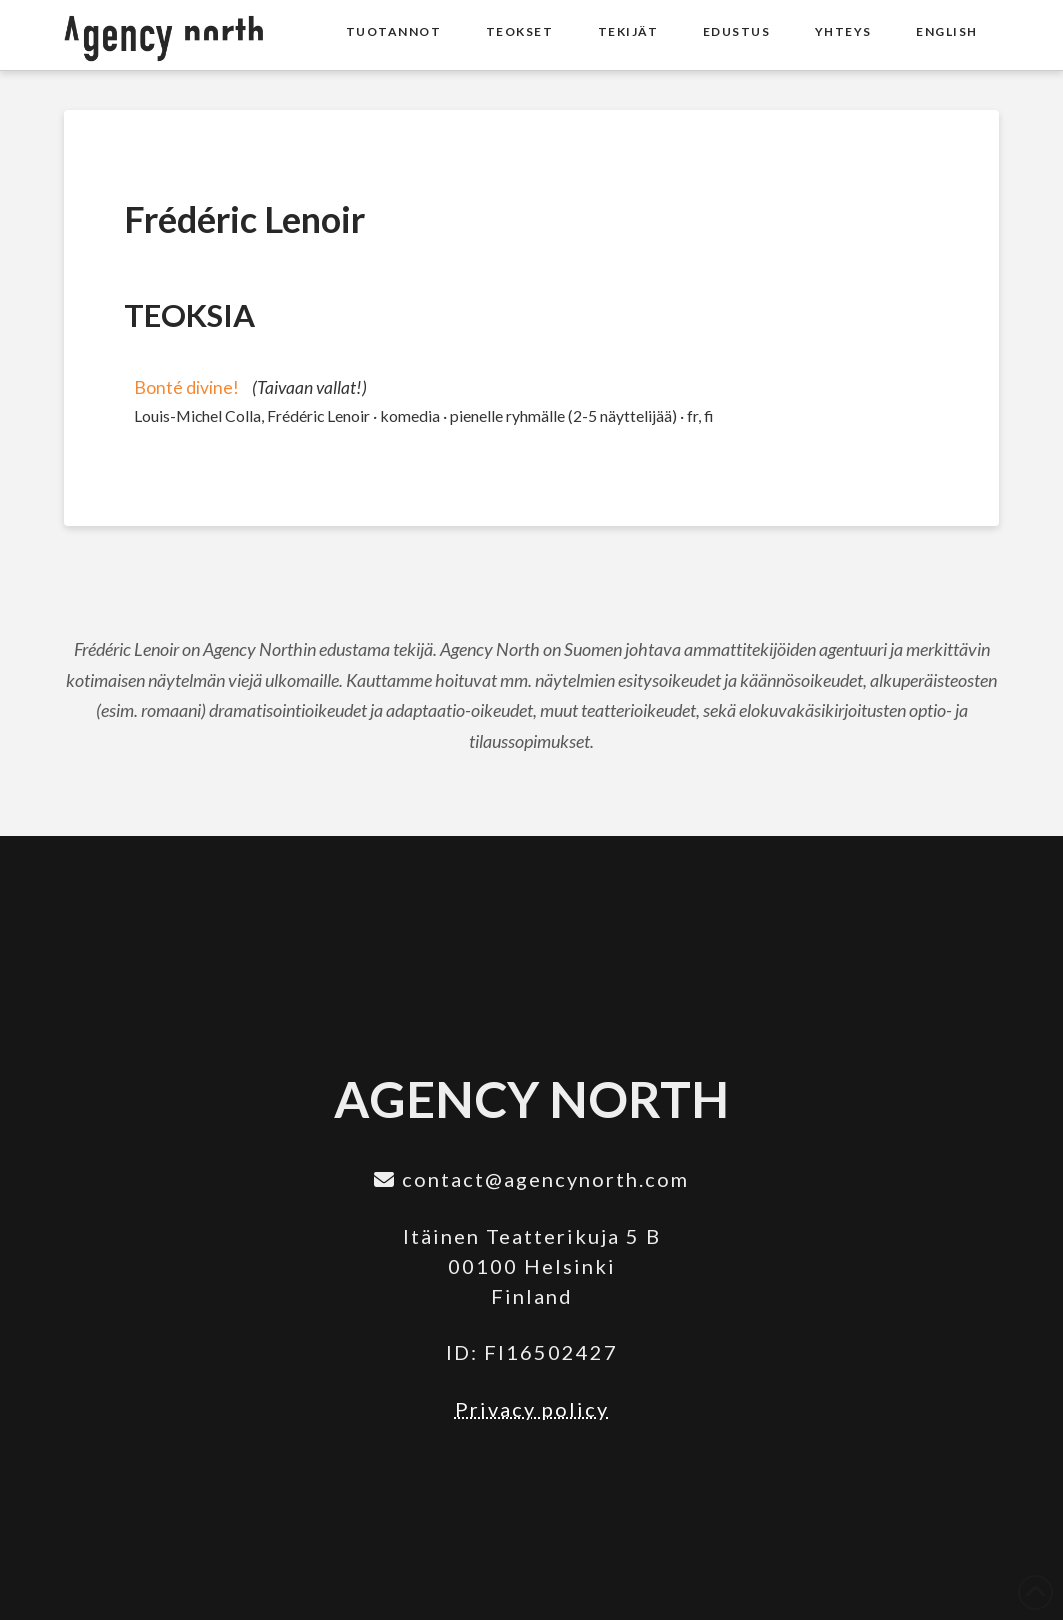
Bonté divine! (186, 387)
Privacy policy (532, 1409)
